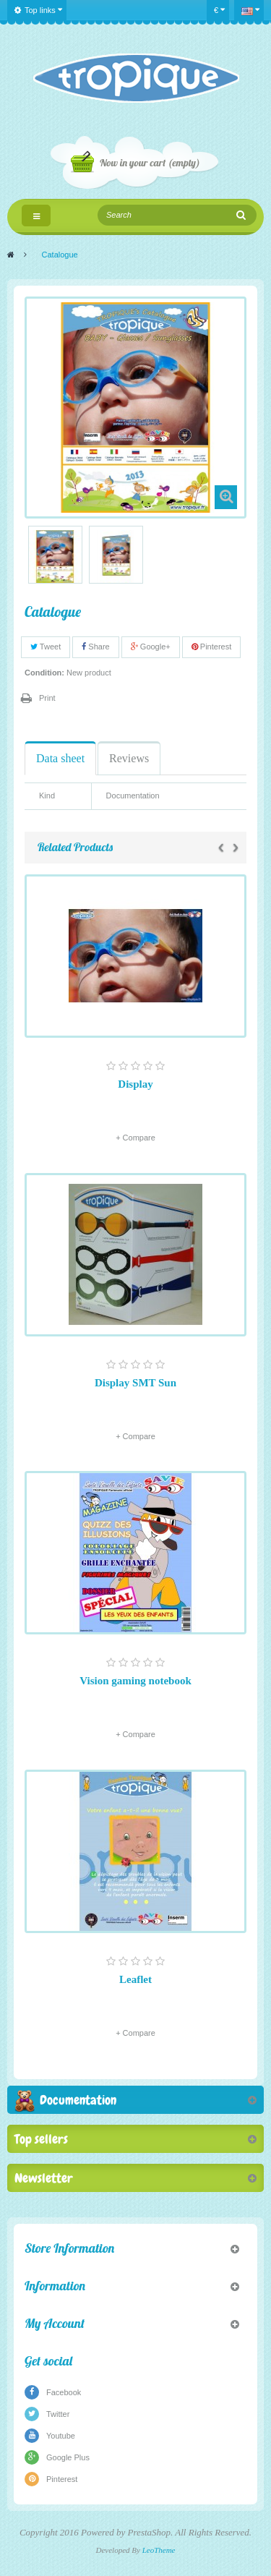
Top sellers (41, 2139)
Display (135, 1084)
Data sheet (60, 758)
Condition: (44, 672)
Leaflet (135, 1979)
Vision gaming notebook (135, 1680)
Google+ (151, 646)
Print (47, 698)
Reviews (129, 758)
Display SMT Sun (135, 1383)
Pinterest (211, 646)
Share (95, 646)
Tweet (45, 646)
